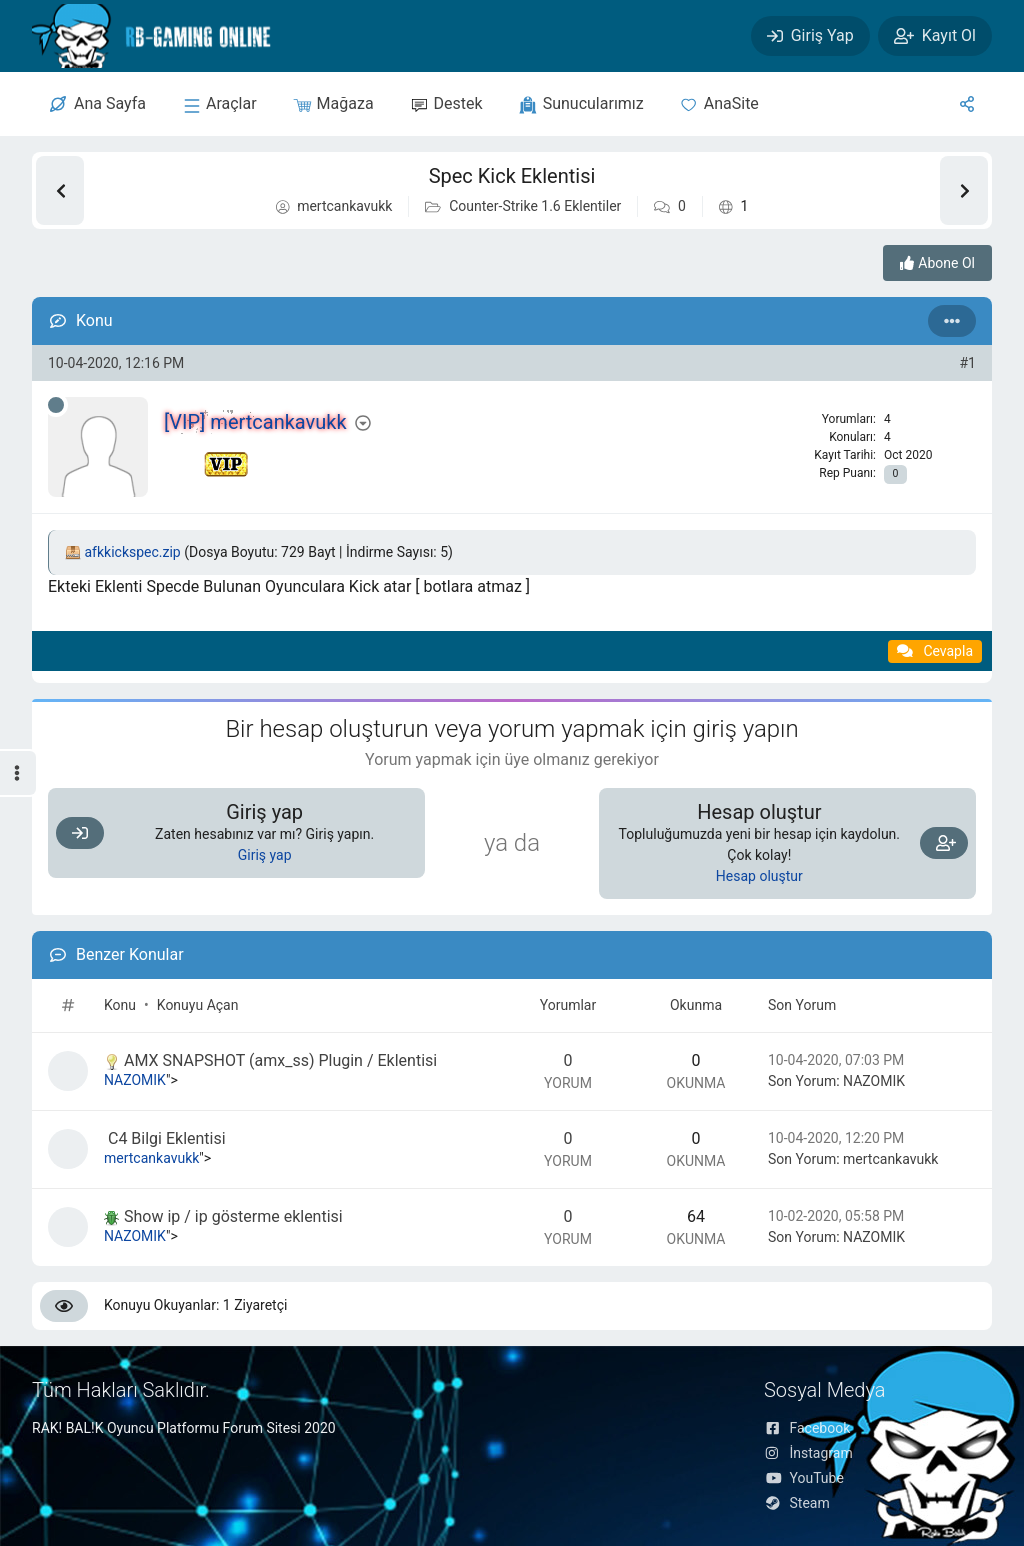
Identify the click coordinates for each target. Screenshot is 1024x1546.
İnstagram (808, 1453)
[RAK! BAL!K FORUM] (168, 36)
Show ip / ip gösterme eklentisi (223, 1216)
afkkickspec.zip (132, 552)
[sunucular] (219, 104)
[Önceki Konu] (60, 190)
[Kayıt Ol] (935, 36)
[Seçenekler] (952, 321)
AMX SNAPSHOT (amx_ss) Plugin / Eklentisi (270, 1060)
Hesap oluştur (759, 876)
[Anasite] (719, 104)
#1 (968, 363)
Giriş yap (265, 855)
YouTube (804, 1478)
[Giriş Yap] (810, 36)
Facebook (807, 1428)
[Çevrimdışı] (56, 405)
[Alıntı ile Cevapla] (935, 651)
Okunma (696, 1005)
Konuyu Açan (198, 1005)
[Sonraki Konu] (964, 190)
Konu (120, 1005)
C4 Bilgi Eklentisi (165, 1138)
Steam (797, 1503)
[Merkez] (98, 104)
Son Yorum (802, 1005)
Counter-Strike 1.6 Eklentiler (535, 206)
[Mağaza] (333, 104)
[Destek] (446, 104)
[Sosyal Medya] (967, 104)
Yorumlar (568, 1005)
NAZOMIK (135, 1080)
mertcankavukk (344, 206)
